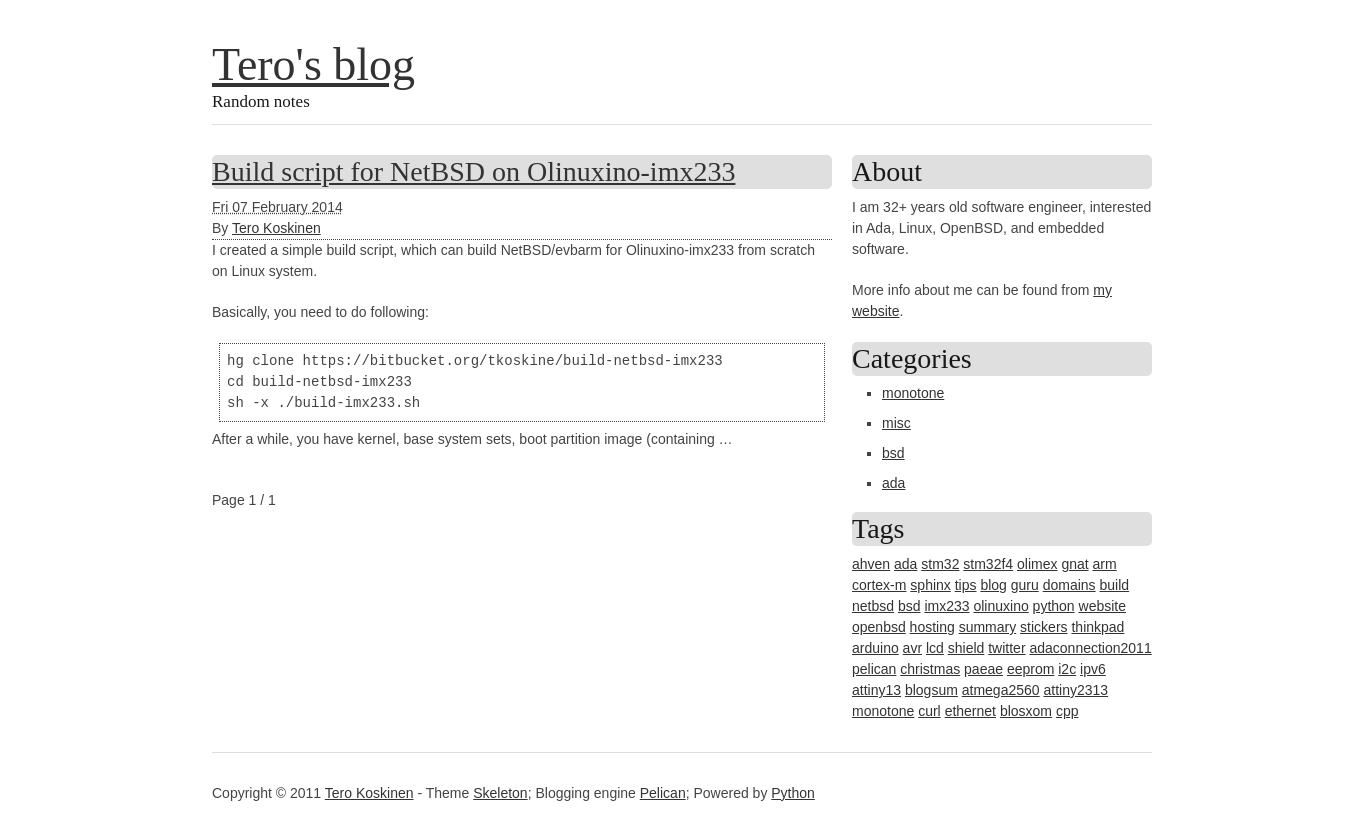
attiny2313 (1075, 690)
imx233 (946, 606)
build (1114, 585)
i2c (1067, 669)
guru (1025, 585)
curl (929, 711)
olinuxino (1000, 606)
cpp (1067, 711)
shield (966, 648)
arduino (875, 648)
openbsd (879, 627)
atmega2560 (1001, 690)
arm (1105, 564)
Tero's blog (313, 64)
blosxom (1026, 711)
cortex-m (879, 585)
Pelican (663, 793)
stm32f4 (988, 564)
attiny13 (876, 690)
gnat (1074, 564)
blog (993, 585)
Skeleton (500, 793)
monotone (913, 393)
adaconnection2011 (1090, 648)
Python (793, 793)
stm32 (940, 564)
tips (966, 585)
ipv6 (1093, 669)
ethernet (970, 711)
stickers (1043, 627)
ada (893, 483)
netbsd (873, 606)
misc (896, 423)
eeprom (1030, 669)
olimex (1037, 564)
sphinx (930, 585)
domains (1069, 585)
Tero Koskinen (276, 228)
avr (912, 648)
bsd (893, 453)
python (1054, 606)
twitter (1006, 648)
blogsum (931, 690)
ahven (871, 564)
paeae (983, 669)
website (1102, 606)
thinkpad (1097, 627)
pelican (874, 669)
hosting (932, 627)
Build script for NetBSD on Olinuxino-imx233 (473, 171)
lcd (935, 648)
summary (988, 627)
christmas (930, 669)
